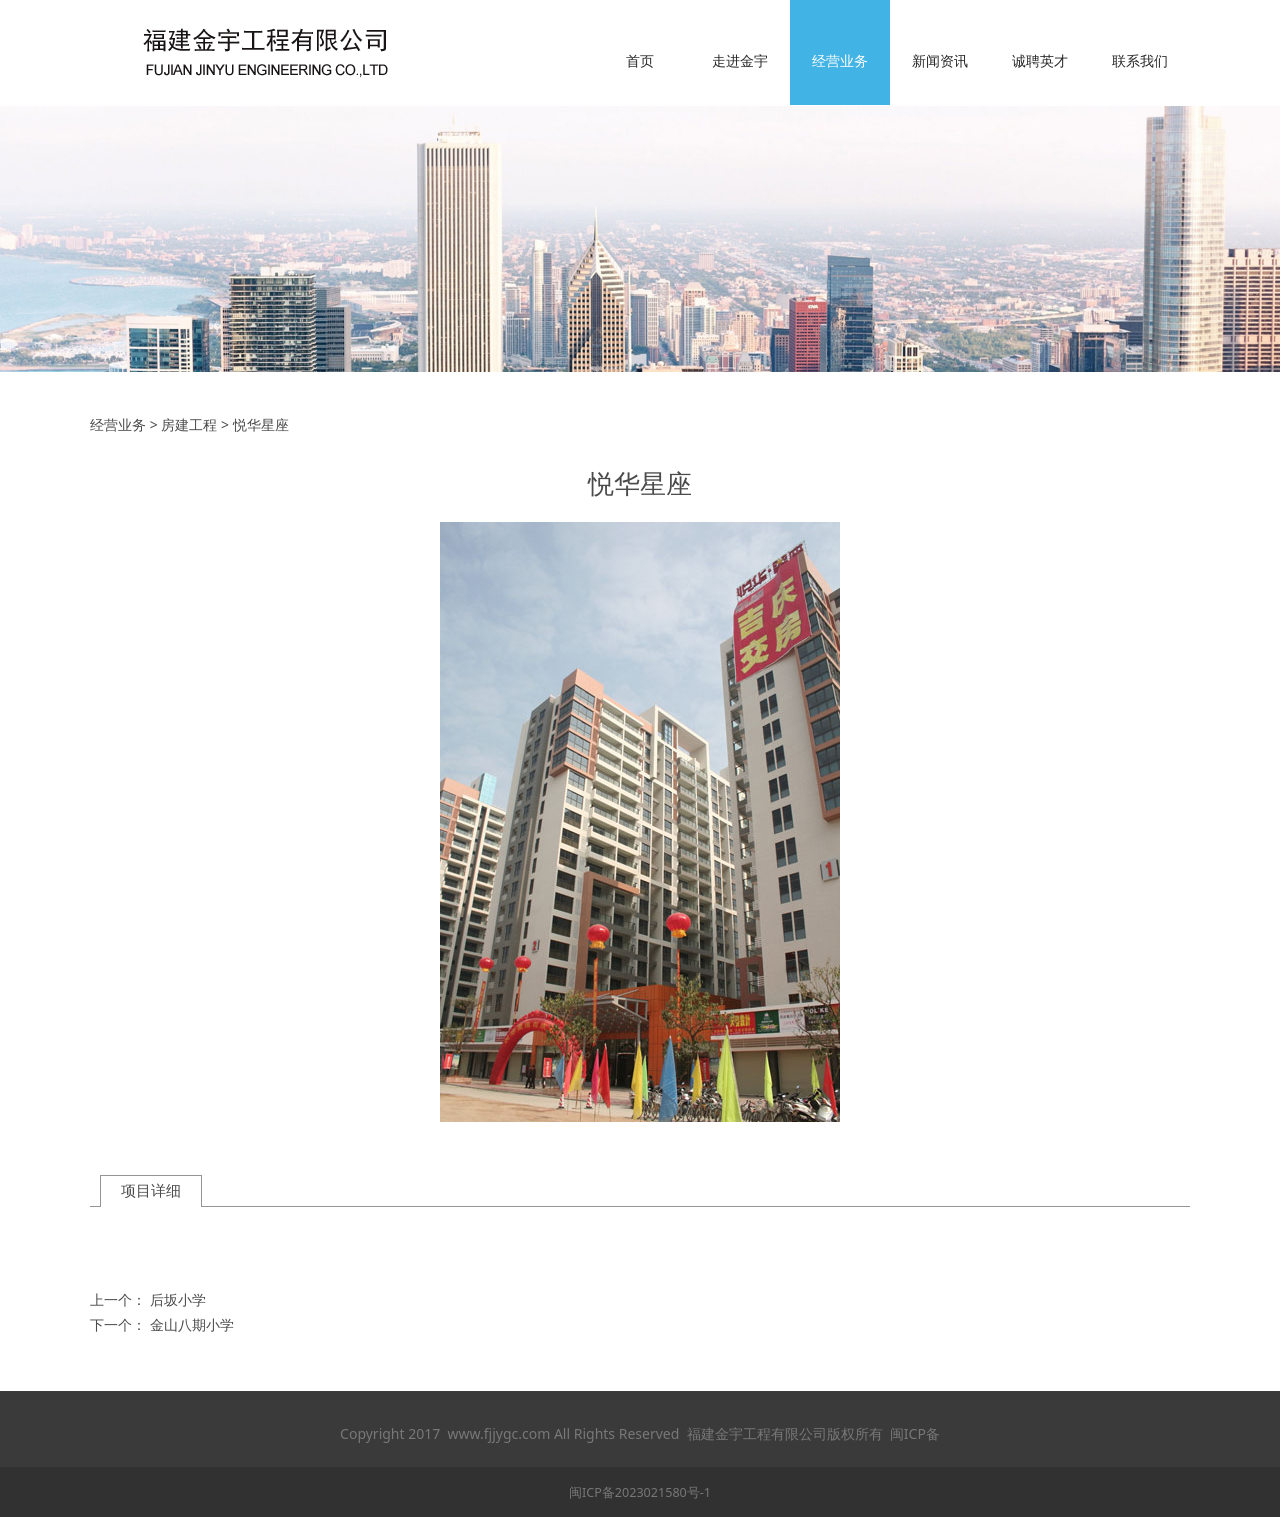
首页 (640, 60)
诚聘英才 (1040, 60)
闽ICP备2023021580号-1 (640, 1492)
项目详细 (151, 1190)
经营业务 (840, 60)
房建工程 (189, 424)
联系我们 (1140, 60)
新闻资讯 (940, 60)
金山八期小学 (192, 1324)
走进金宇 (740, 60)
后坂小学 (178, 1299)
